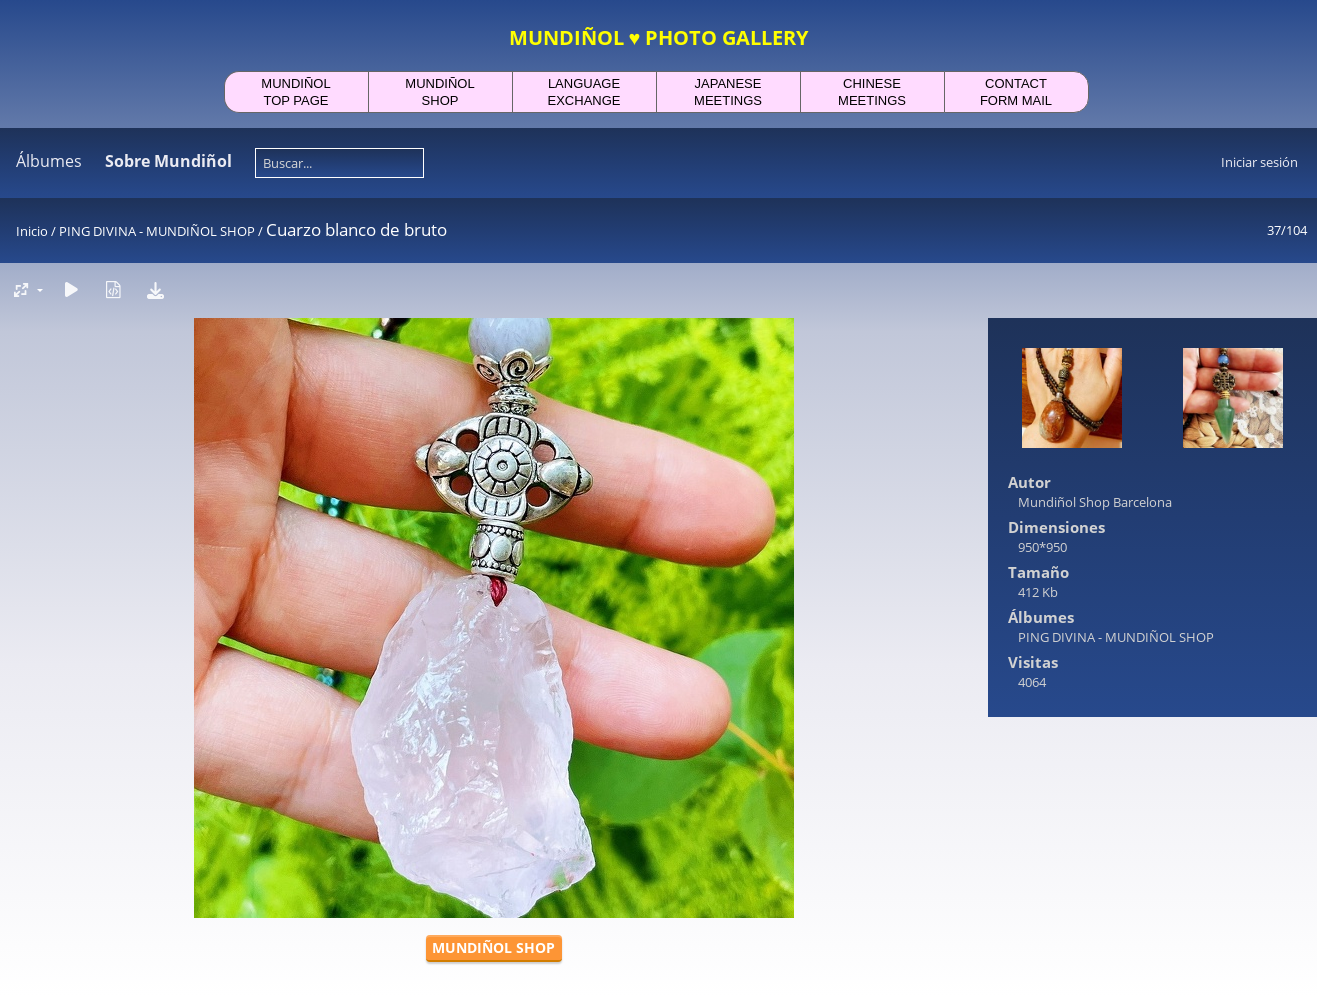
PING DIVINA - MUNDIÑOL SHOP (157, 231)
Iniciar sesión (1259, 162)
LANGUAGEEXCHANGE (584, 92)
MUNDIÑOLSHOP (439, 92)
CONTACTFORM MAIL (1016, 92)
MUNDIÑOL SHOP (493, 947)
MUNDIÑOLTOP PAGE (295, 92)
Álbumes (49, 161)
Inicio (32, 231)
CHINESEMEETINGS (872, 92)
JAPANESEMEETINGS (728, 92)
